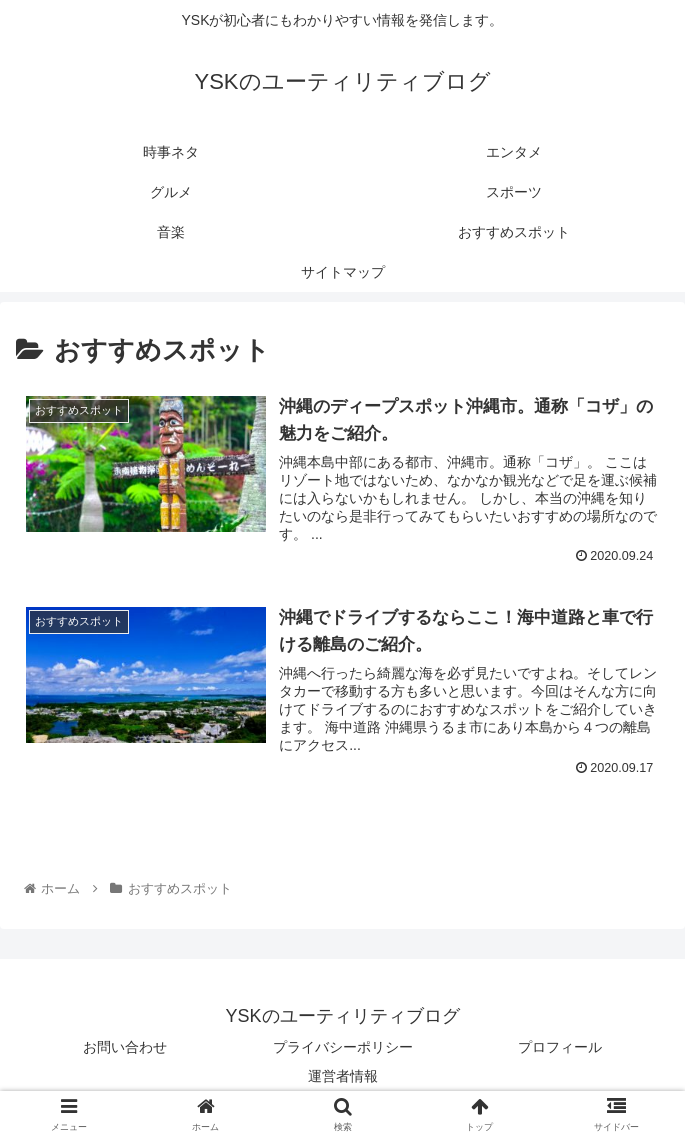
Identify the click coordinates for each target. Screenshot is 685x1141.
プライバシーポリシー (343, 1047)
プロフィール (560, 1047)
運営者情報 (343, 1076)
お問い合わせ (125, 1047)
